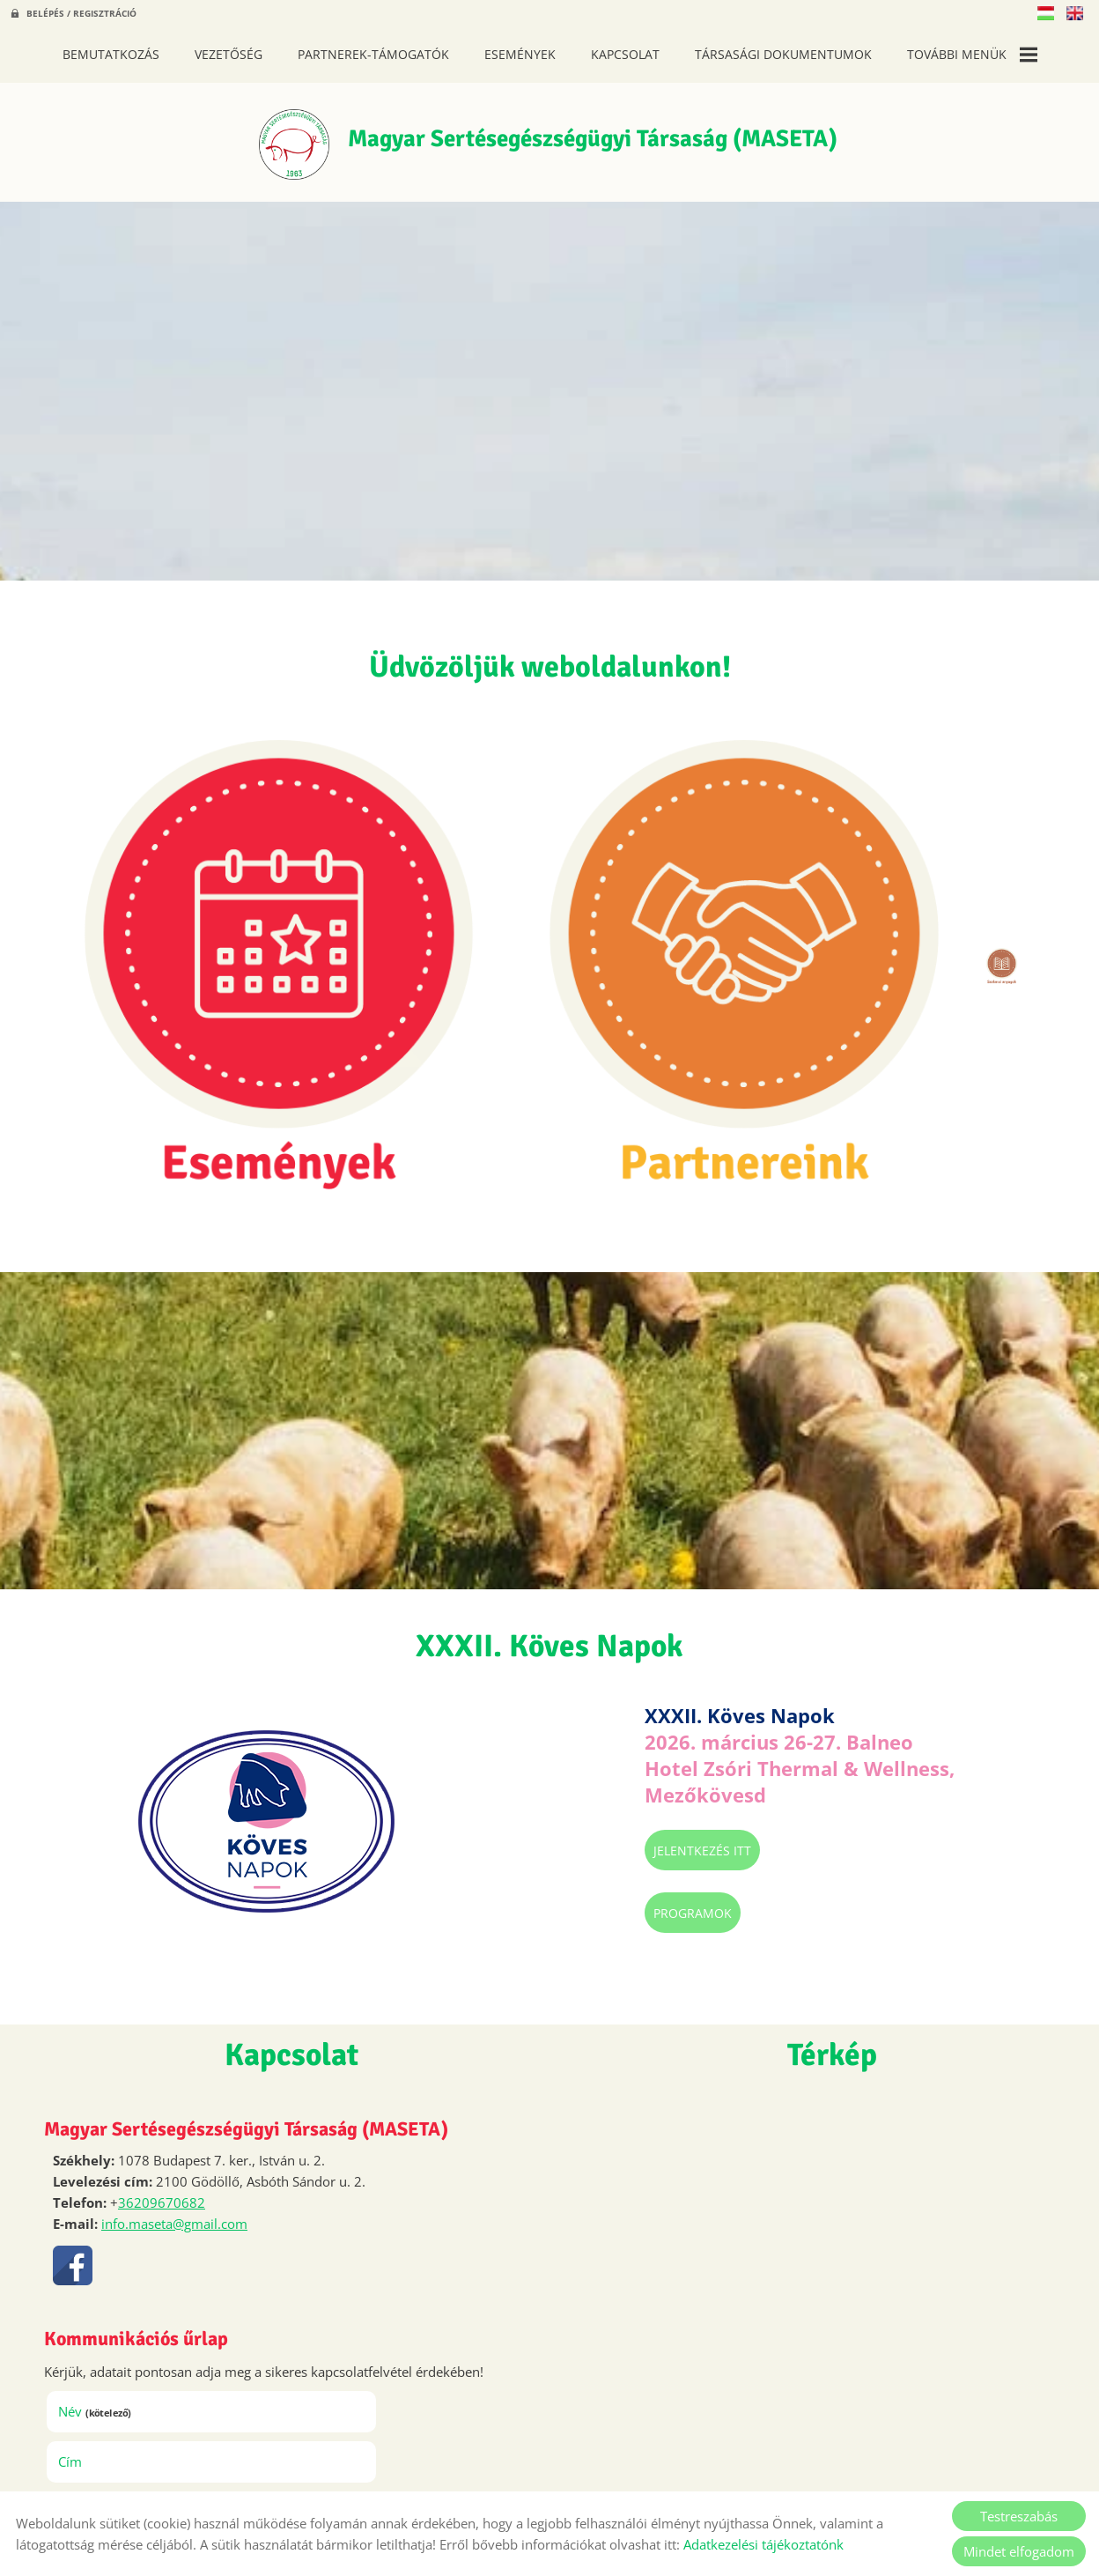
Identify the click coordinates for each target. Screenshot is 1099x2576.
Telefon (114, 2174)
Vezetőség (228, 54)
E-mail (345, 2174)
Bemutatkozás (111, 54)
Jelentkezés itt (530, 1574)
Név (103, 2124)
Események (520, 54)
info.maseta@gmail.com (174, 1947)
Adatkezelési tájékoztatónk (763, 2544)
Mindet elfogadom (1018, 2551)
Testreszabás (1019, 2516)
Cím (314, 2124)
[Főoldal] (266, 148)
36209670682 (161, 1926)
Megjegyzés (101, 2223)
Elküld (84, 2449)
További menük (972, 54)
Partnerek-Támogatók (373, 54)
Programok (521, 1636)
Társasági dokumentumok (783, 54)
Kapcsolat (625, 54)
